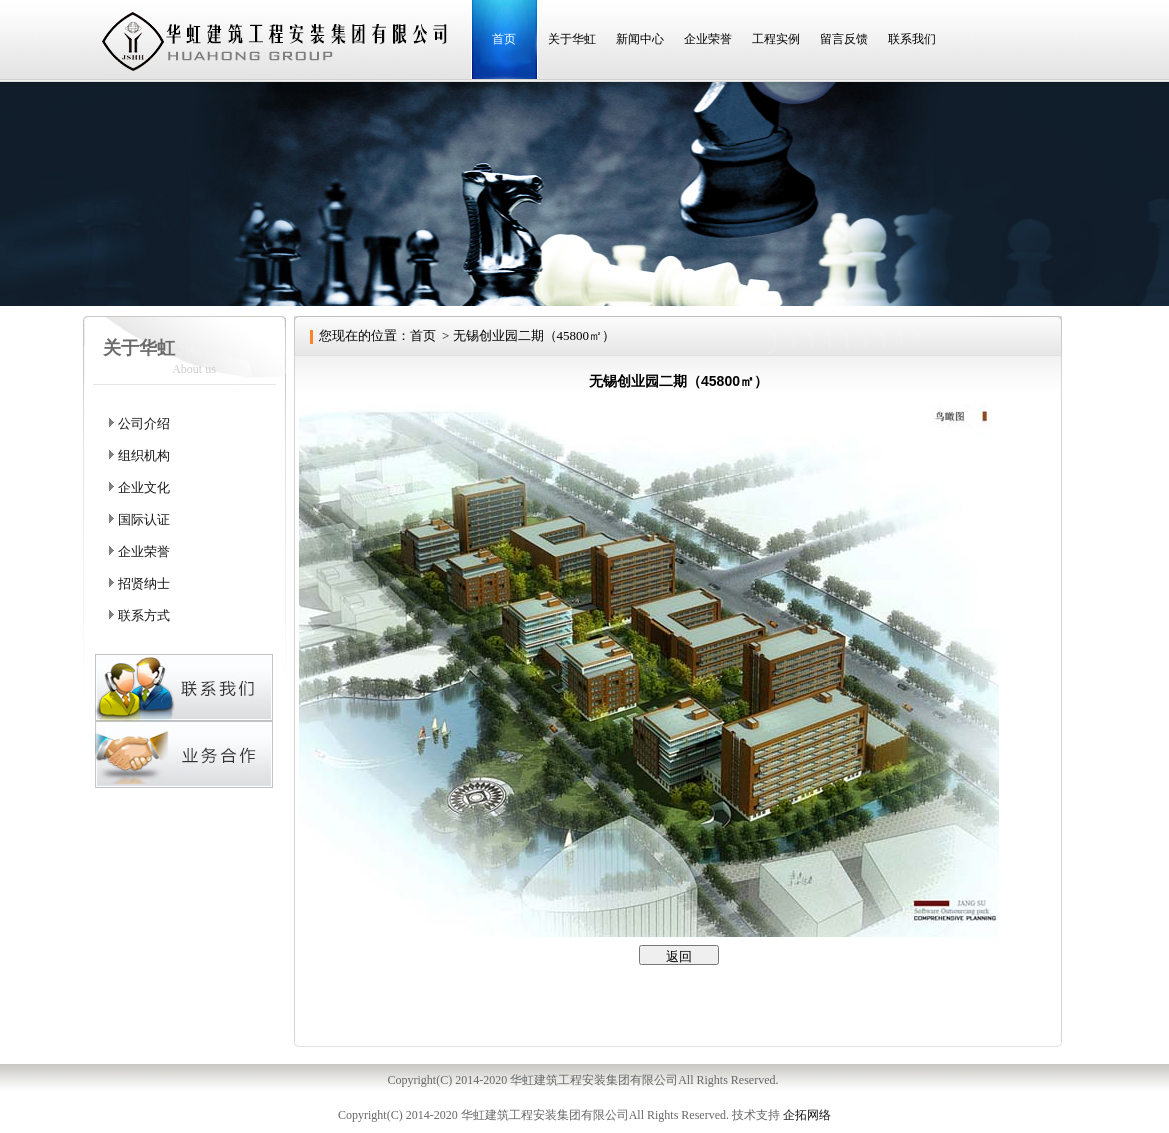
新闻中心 (640, 39)
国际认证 (144, 519)
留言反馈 (844, 39)
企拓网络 (807, 1115)
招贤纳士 (144, 583)
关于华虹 (572, 39)
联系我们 (912, 39)
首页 (504, 39)
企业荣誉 (708, 39)
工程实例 (776, 39)
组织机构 (144, 455)
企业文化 (144, 487)
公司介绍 (144, 423)
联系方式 (144, 615)
